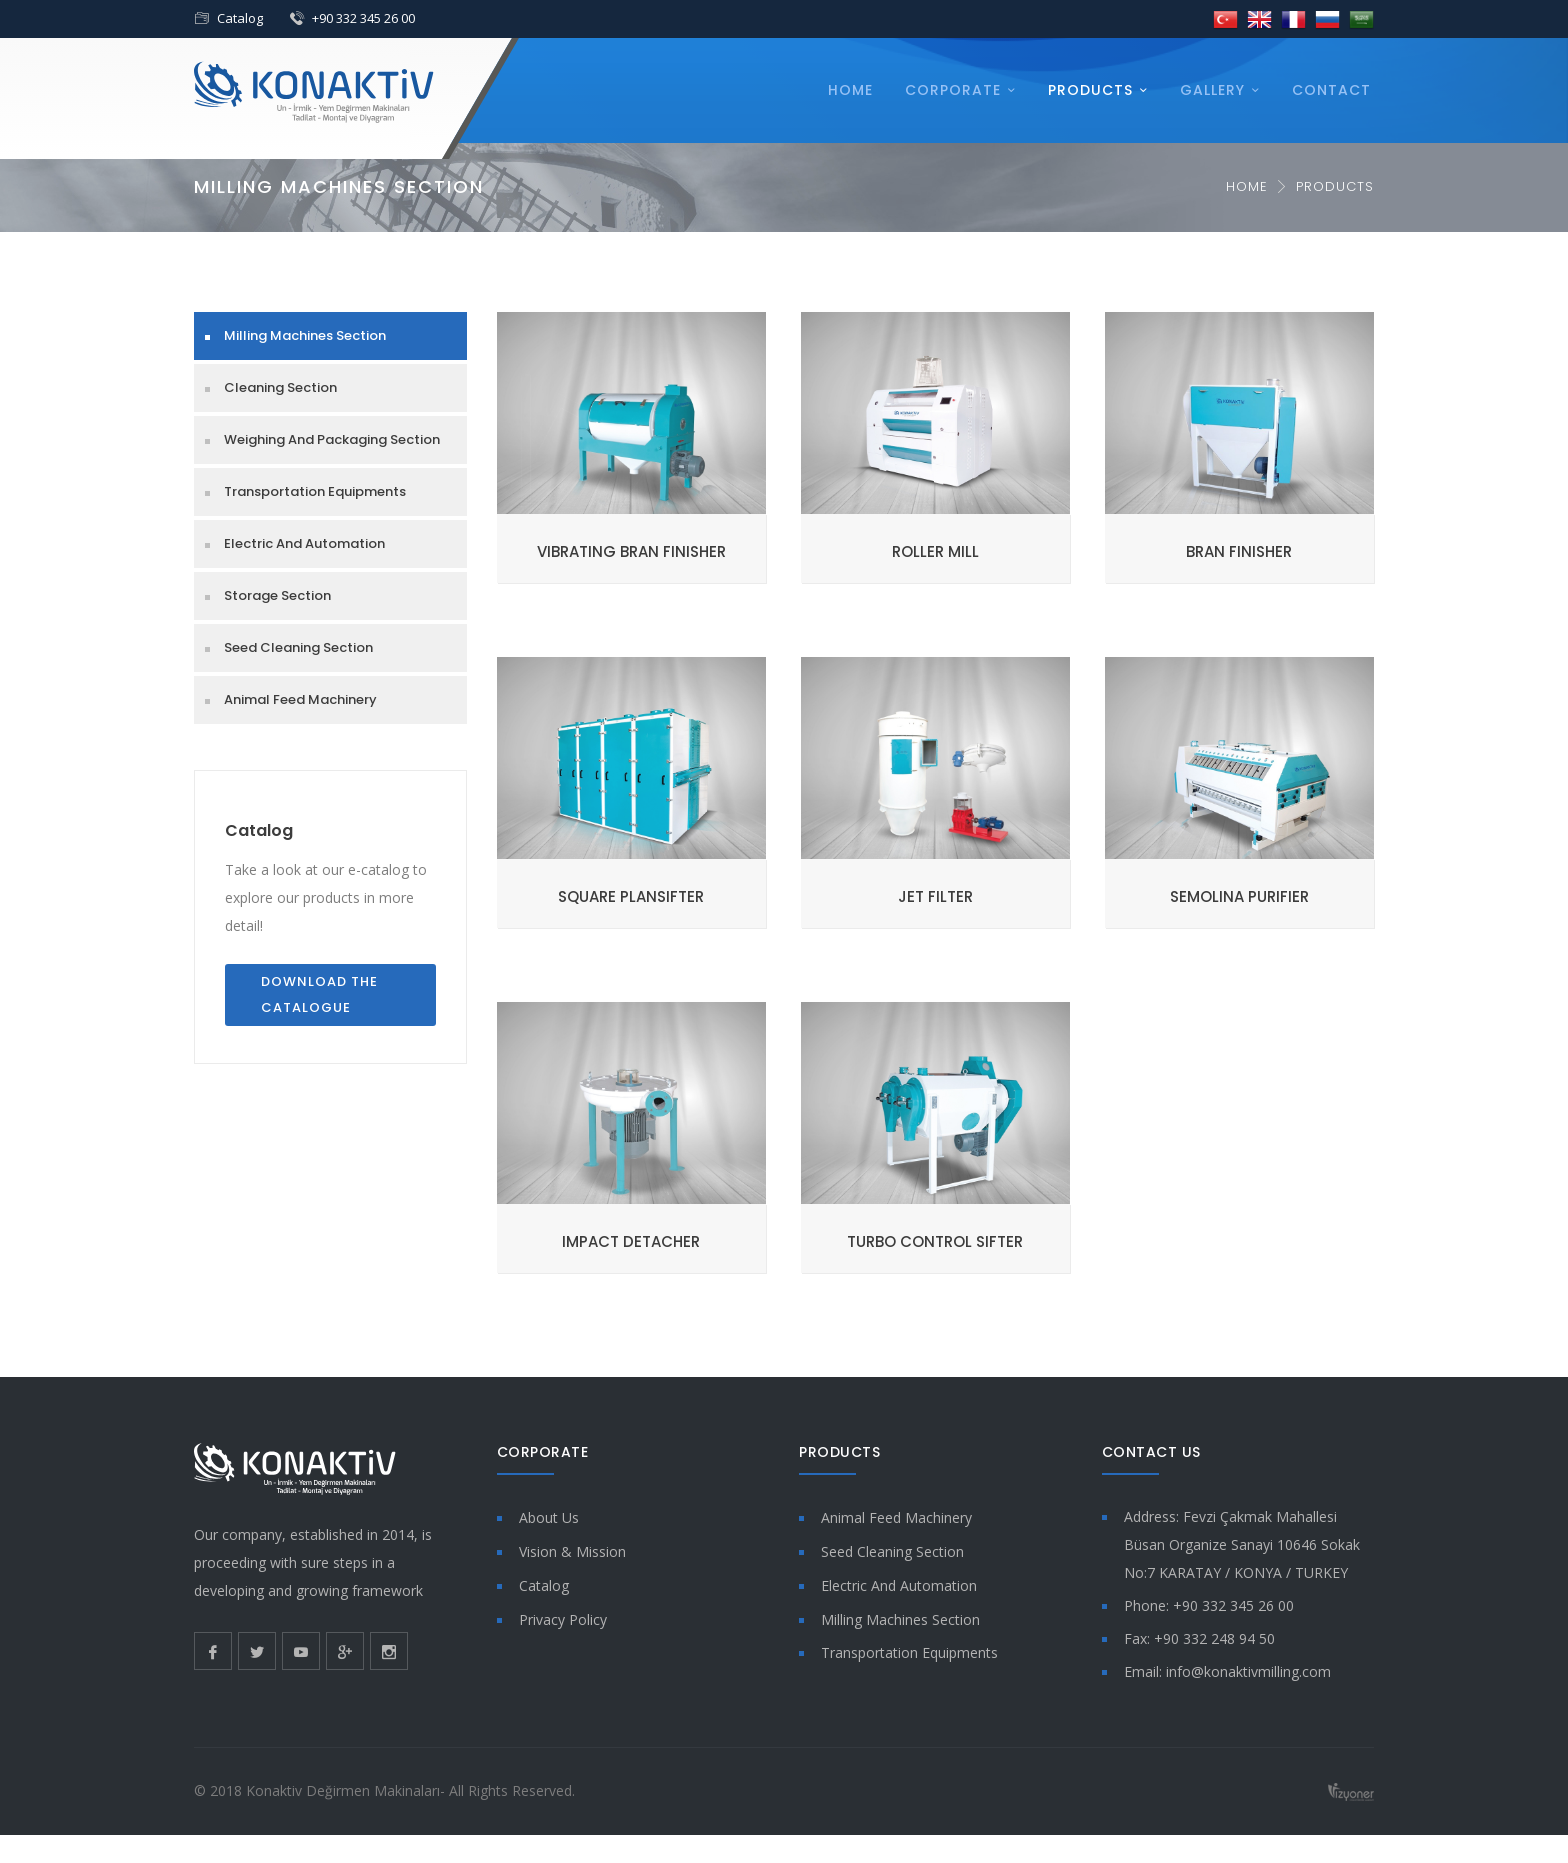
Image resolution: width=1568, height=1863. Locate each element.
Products (1090, 90)
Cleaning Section (280, 387)
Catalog (240, 18)
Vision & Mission (572, 1551)
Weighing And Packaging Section (332, 439)
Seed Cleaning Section (298, 647)
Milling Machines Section (305, 335)
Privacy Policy (563, 1619)
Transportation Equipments (315, 491)
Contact (1331, 90)
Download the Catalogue (319, 994)
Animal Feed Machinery (300, 699)
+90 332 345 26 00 (363, 18)
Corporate (953, 90)
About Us (549, 1517)
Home (850, 90)
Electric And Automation (304, 543)
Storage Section (277, 595)
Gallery (1212, 90)
